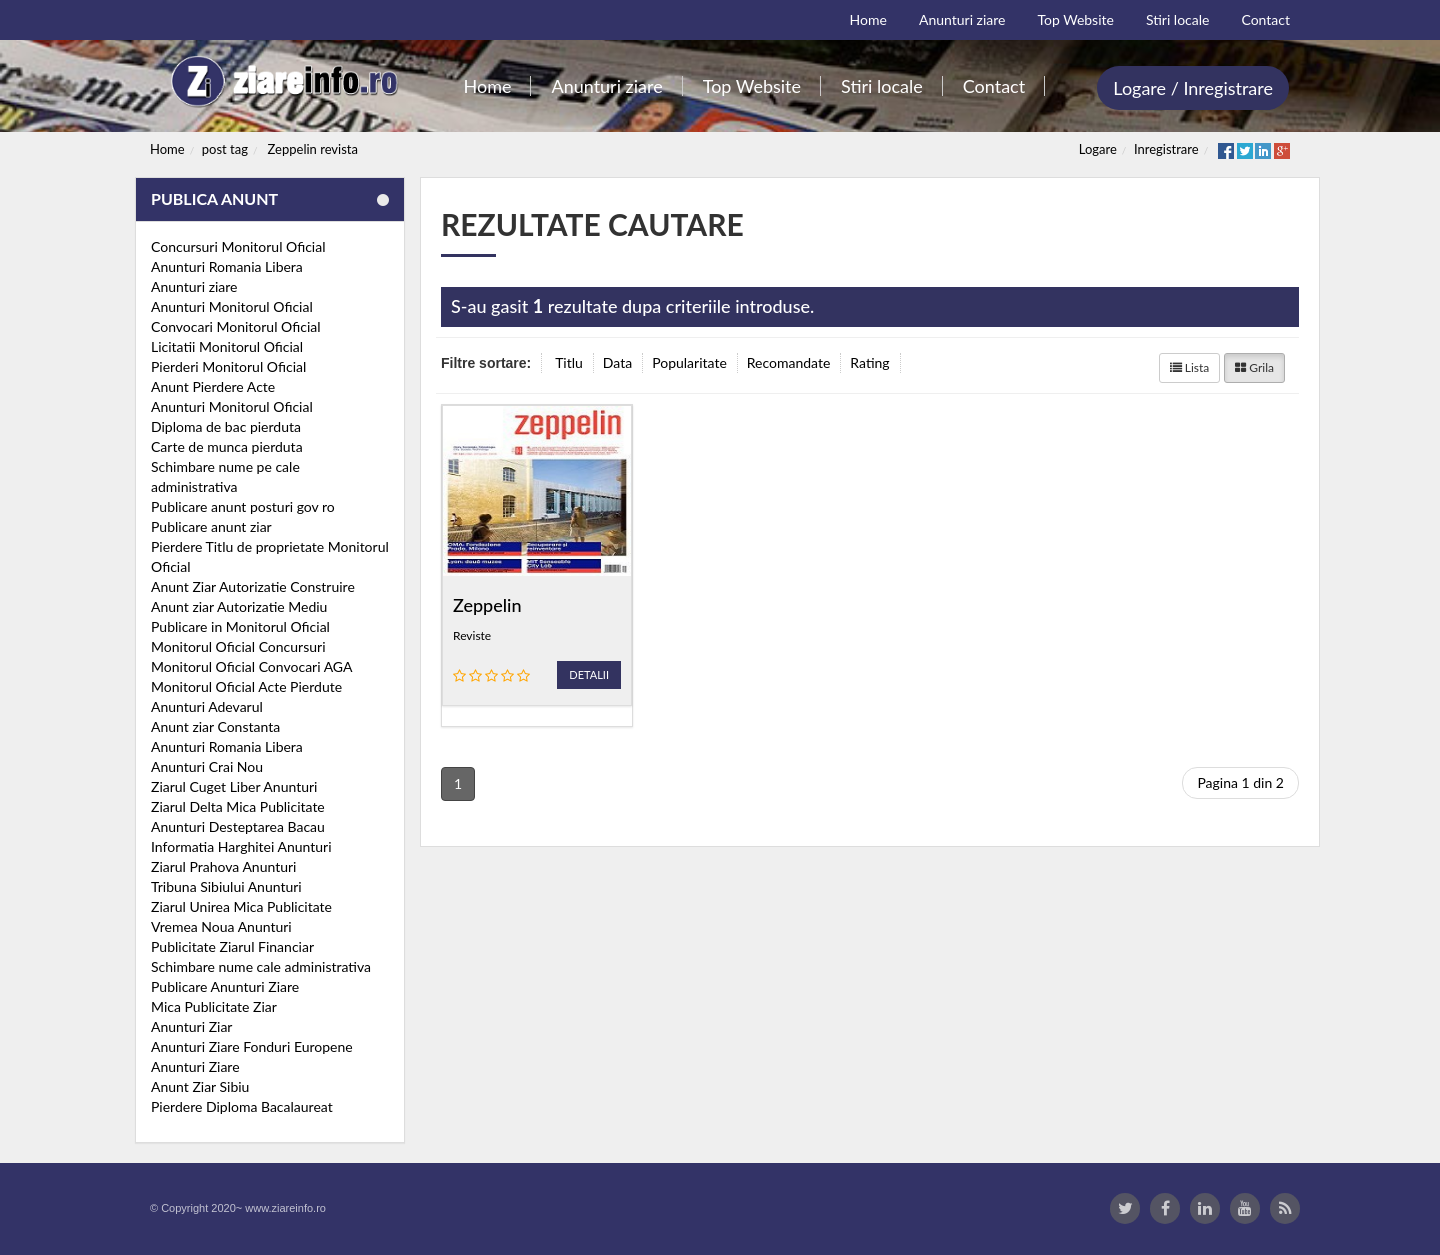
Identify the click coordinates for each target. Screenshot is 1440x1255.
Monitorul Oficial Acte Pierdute (246, 686)
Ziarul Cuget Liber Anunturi (234, 786)
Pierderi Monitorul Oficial (228, 366)
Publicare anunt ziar (211, 526)
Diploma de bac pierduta (226, 426)
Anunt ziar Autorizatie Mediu (239, 606)
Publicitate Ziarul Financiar (232, 946)
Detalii (589, 674)
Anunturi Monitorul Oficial (232, 306)
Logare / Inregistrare (1193, 88)
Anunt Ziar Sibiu (200, 1086)
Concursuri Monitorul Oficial (238, 246)
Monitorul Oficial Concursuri (238, 646)
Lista (1190, 367)
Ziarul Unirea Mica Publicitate (241, 906)
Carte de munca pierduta (227, 446)
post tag (225, 149)
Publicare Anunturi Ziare (225, 986)
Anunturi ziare (194, 286)
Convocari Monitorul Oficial (236, 326)
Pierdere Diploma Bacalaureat (242, 1106)
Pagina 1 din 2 (1240, 782)
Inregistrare (1166, 149)
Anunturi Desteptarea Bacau (238, 826)
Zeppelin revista (313, 149)
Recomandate (789, 362)
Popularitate (689, 362)
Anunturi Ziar (191, 1026)
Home (167, 149)
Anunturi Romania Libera (227, 266)
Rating (869, 362)
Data (617, 362)
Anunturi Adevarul (207, 706)
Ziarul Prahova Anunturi (223, 866)
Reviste (472, 635)
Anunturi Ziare (195, 1066)
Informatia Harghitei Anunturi (241, 846)
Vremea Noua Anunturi (221, 926)
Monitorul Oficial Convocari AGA (252, 666)
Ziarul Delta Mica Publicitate (238, 806)
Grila (1254, 367)
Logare (1098, 149)
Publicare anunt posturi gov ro (243, 506)
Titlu (569, 362)
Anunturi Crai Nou (207, 766)
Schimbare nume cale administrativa (261, 966)
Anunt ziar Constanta (215, 726)
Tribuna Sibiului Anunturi (226, 886)
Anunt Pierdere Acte (213, 386)
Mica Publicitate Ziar (214, 1006)
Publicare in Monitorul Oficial (240, 626)
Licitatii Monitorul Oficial (227, 346)
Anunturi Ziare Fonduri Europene (252, 1046)
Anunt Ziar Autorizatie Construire (253, 586)
